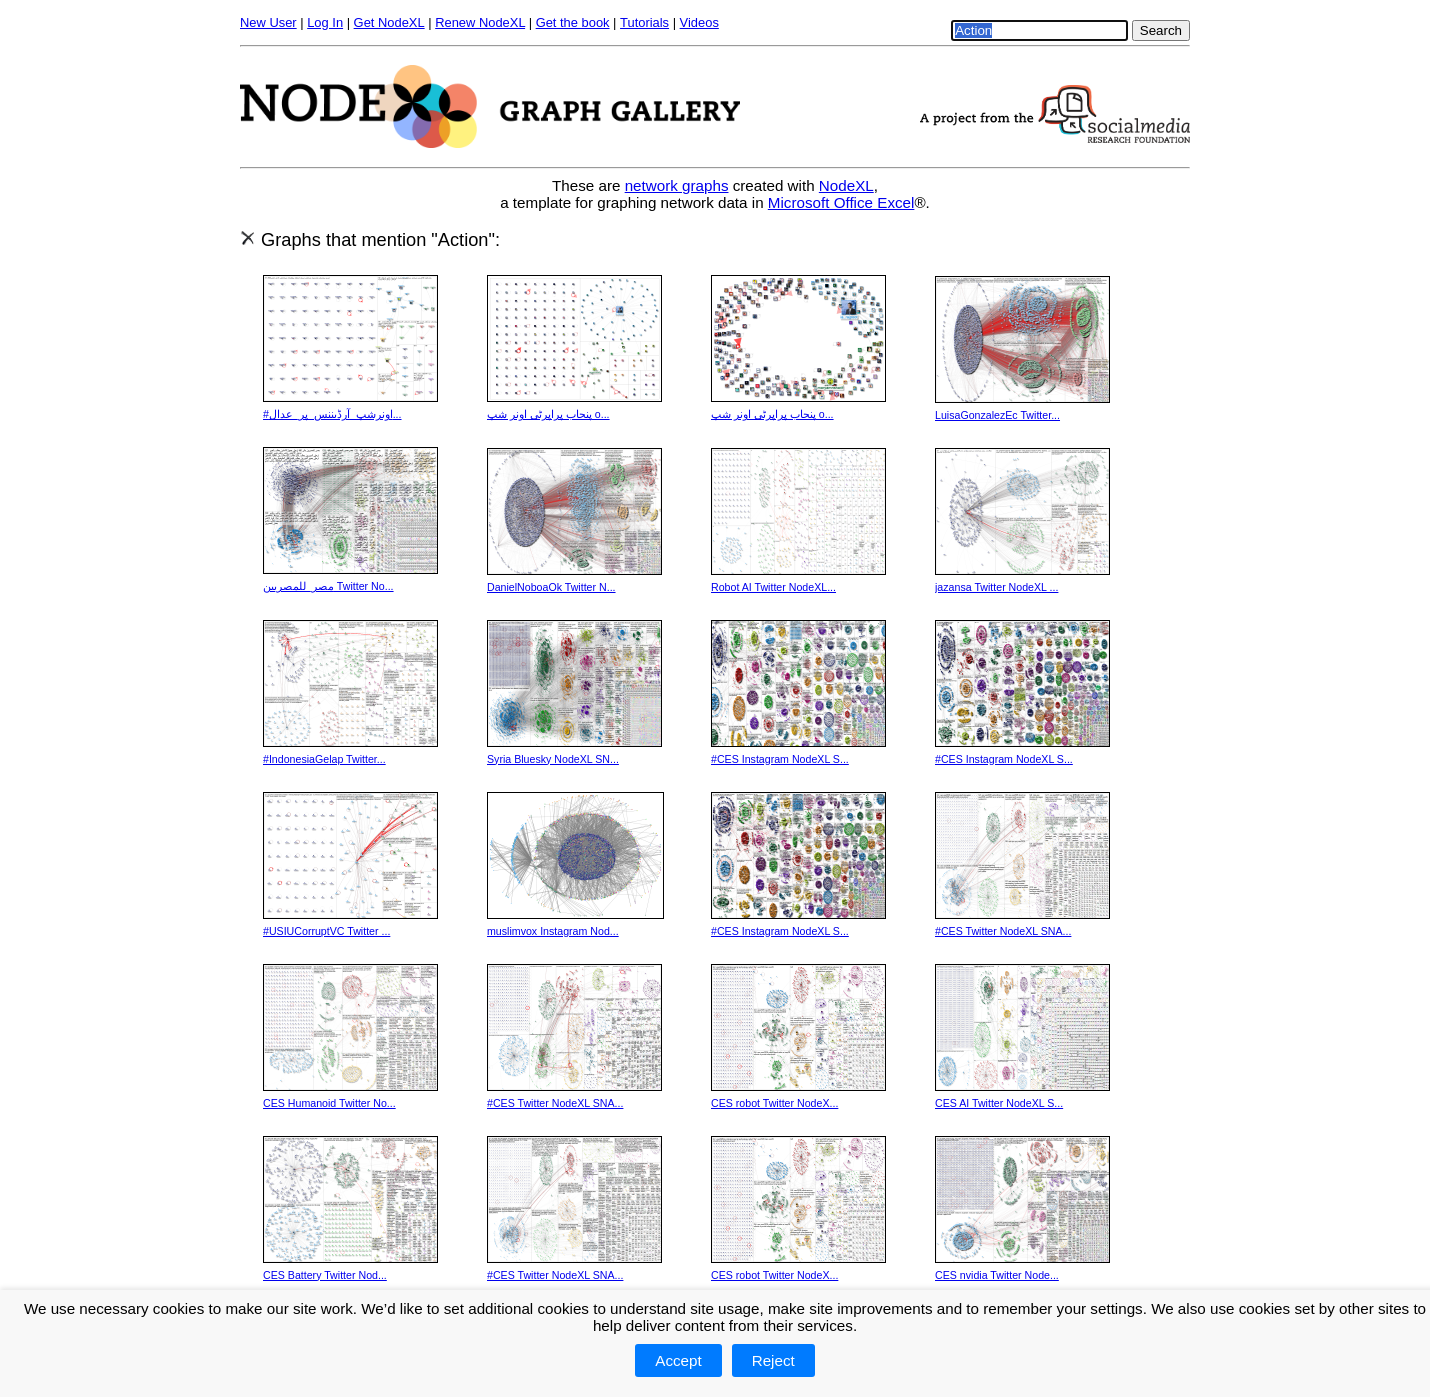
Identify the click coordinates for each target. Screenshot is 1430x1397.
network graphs (677, 185)
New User (268, 22)
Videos (699, 22)
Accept (678, 1360)
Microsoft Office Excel (841, 202)
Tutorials (644, 22)
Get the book (573, 22)
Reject (773, 1360)
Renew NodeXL (480, 22)
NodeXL (846, 185)
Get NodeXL (389, 22)
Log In (325, 22)
